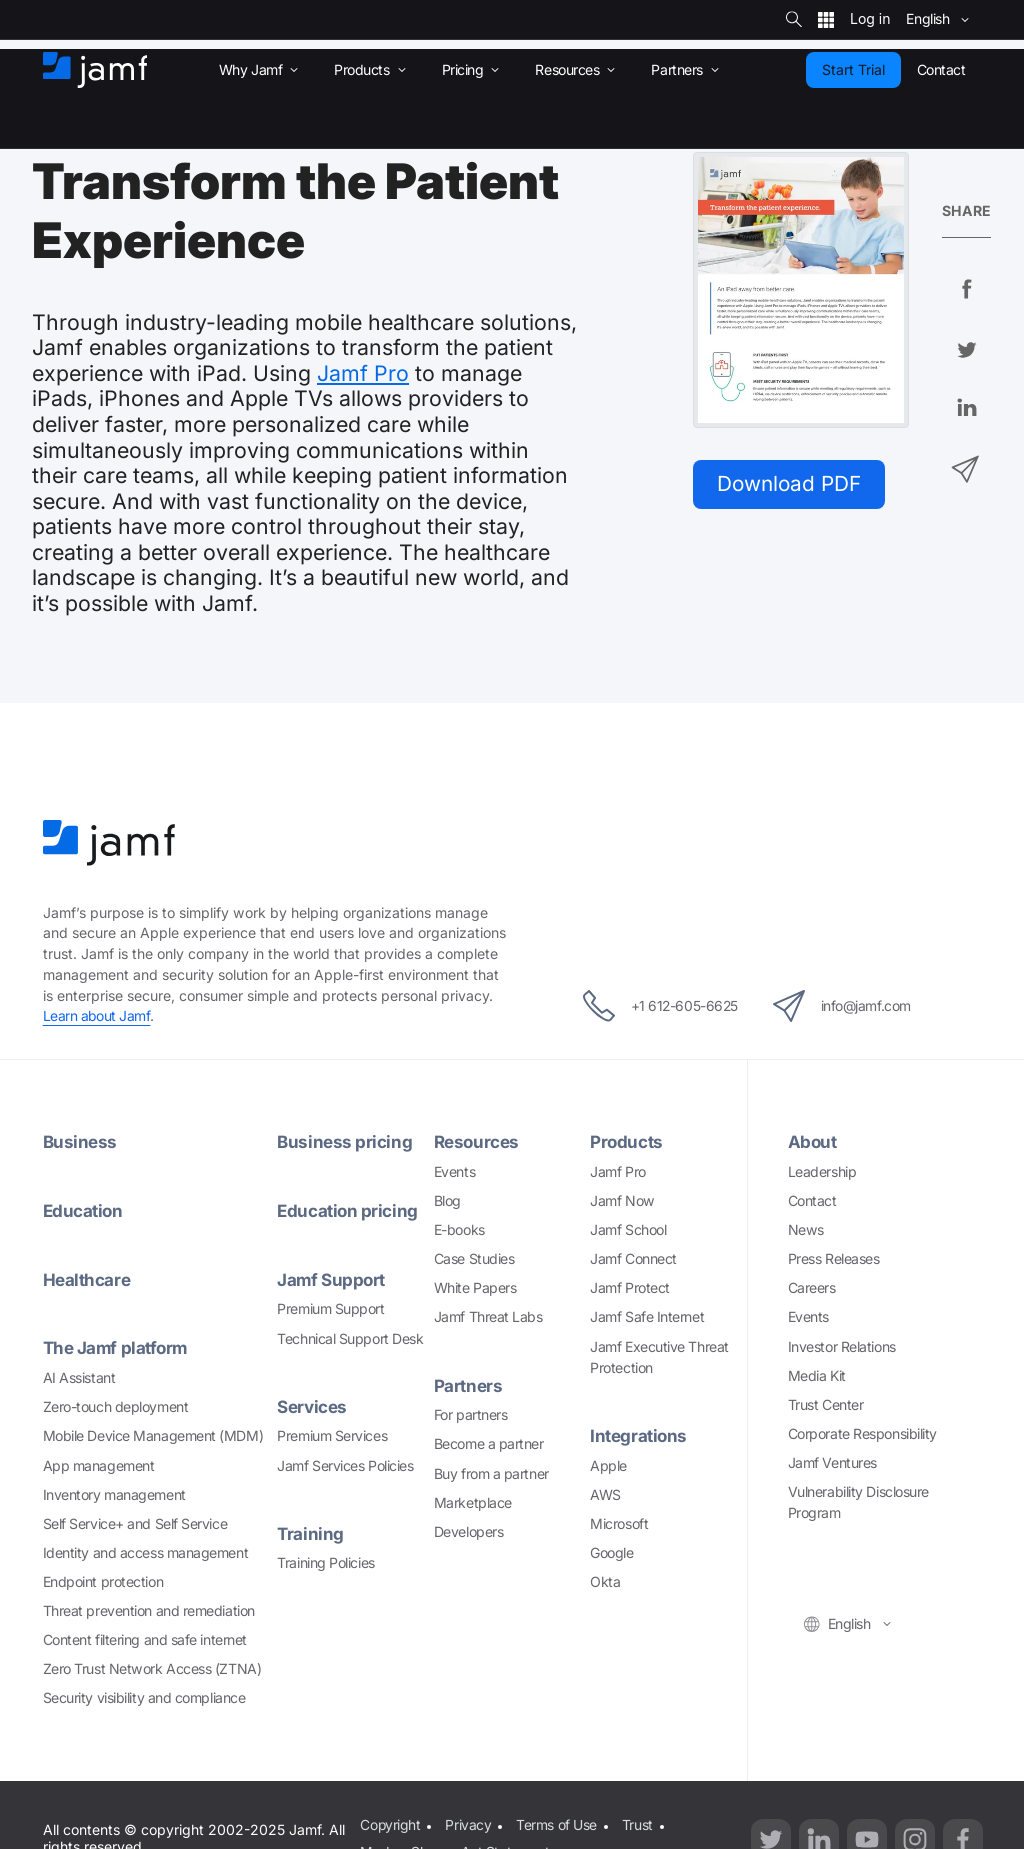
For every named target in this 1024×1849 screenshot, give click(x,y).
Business (80, 1141)
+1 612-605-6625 (654, 1006)
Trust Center (826, 1404)
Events (454, 1171)
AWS (605, 1494)
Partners (468, 1385)
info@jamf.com (847, 1006)
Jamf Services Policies (345, 1465)
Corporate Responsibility (862, 1433)
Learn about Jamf (97, 1015)
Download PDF (791, 484)
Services (311, 1406)
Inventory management (114, 1494)
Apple (608, 1465)
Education (84, 1210)
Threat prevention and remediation (149, 1610)
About (813, 1141)
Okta (605, 1581)
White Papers (475, 1287)
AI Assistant (79, 1377)
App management (99, 1465)
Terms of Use (556, 1824)
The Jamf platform (117, 1347)
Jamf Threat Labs (488, 1316)
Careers (812, 1287)
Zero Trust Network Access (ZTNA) (152, 1668)
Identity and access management (146, 1552)
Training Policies (325, 1562)
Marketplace (473, 1502)
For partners (471, 1414)
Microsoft (619, 1523)
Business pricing (344, 1141)
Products (626, 1141)
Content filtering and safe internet (145, 1639)
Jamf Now (622, 1200)
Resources (477, 1141)
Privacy (469, 1824)
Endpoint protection (103, 1581)
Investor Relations (842, 1346)
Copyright (390, 1824)
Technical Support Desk (350, 1338)
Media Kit (817, 1375)
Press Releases (834, 1258)
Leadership (822, 1171)
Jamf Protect (630, 1287)
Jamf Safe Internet (647, 1316)
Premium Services (332, 1435)
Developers (469, 1531)
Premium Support (330, 1308)
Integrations (639, 1435)
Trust (637, 1824)
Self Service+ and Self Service (135, 1523)
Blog (447, 1200)
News (806, 1229)
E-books (459, 1229)
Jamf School (628, 1229)
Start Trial (853, 69)
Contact (812, 1200)
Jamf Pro (363, 373)
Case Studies (474, 1258)
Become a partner (489, 1443)
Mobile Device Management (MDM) (153, 1435)
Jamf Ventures (832, 1462)
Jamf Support (332, 1279)
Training (310, 1533)
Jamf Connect (633, 1258)
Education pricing (348, 1210)
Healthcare (87, 1279)
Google (611, 1552)
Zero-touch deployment (116, 1406)
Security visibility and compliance (144, 1697)
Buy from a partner (491, 1473)
